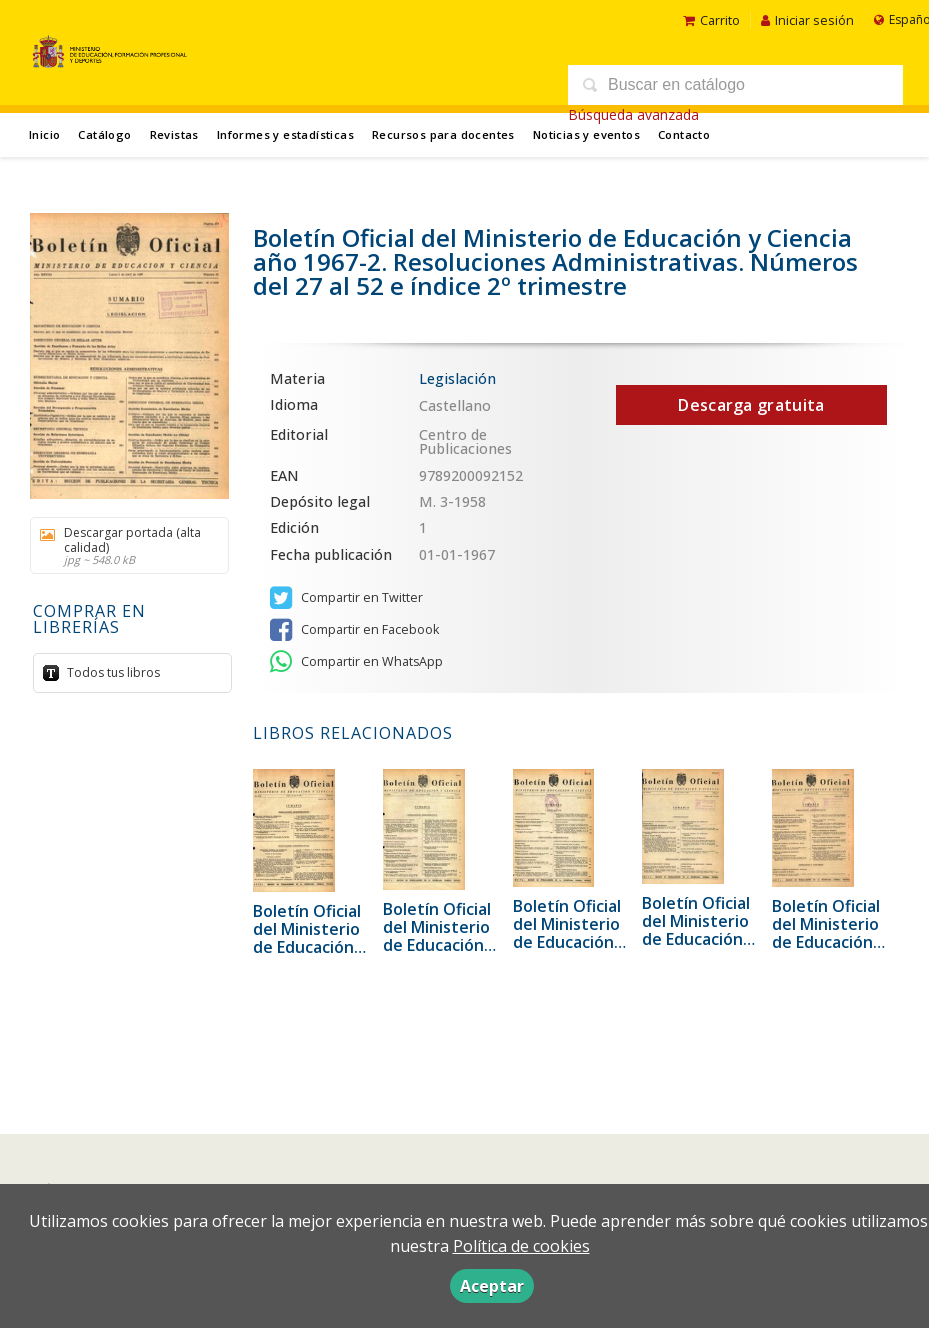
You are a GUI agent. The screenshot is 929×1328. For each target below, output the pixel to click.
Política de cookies (521, 1246)
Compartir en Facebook (354, 630)
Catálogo (104, 134)
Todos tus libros (112, 671)
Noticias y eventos (586, 134)
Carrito (711, 20)
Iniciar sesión (807, 20)
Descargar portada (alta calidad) (122, 544)
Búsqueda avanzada (633, 114)
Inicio (44, 134)
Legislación (457, 378)
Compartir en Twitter (346, 598)
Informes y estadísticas (285, 134)
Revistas (174, 134)
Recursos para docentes (443, 134)
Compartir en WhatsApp (356, 662)
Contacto (684, 134)
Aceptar (492, 1286)
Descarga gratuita (751, 405)
